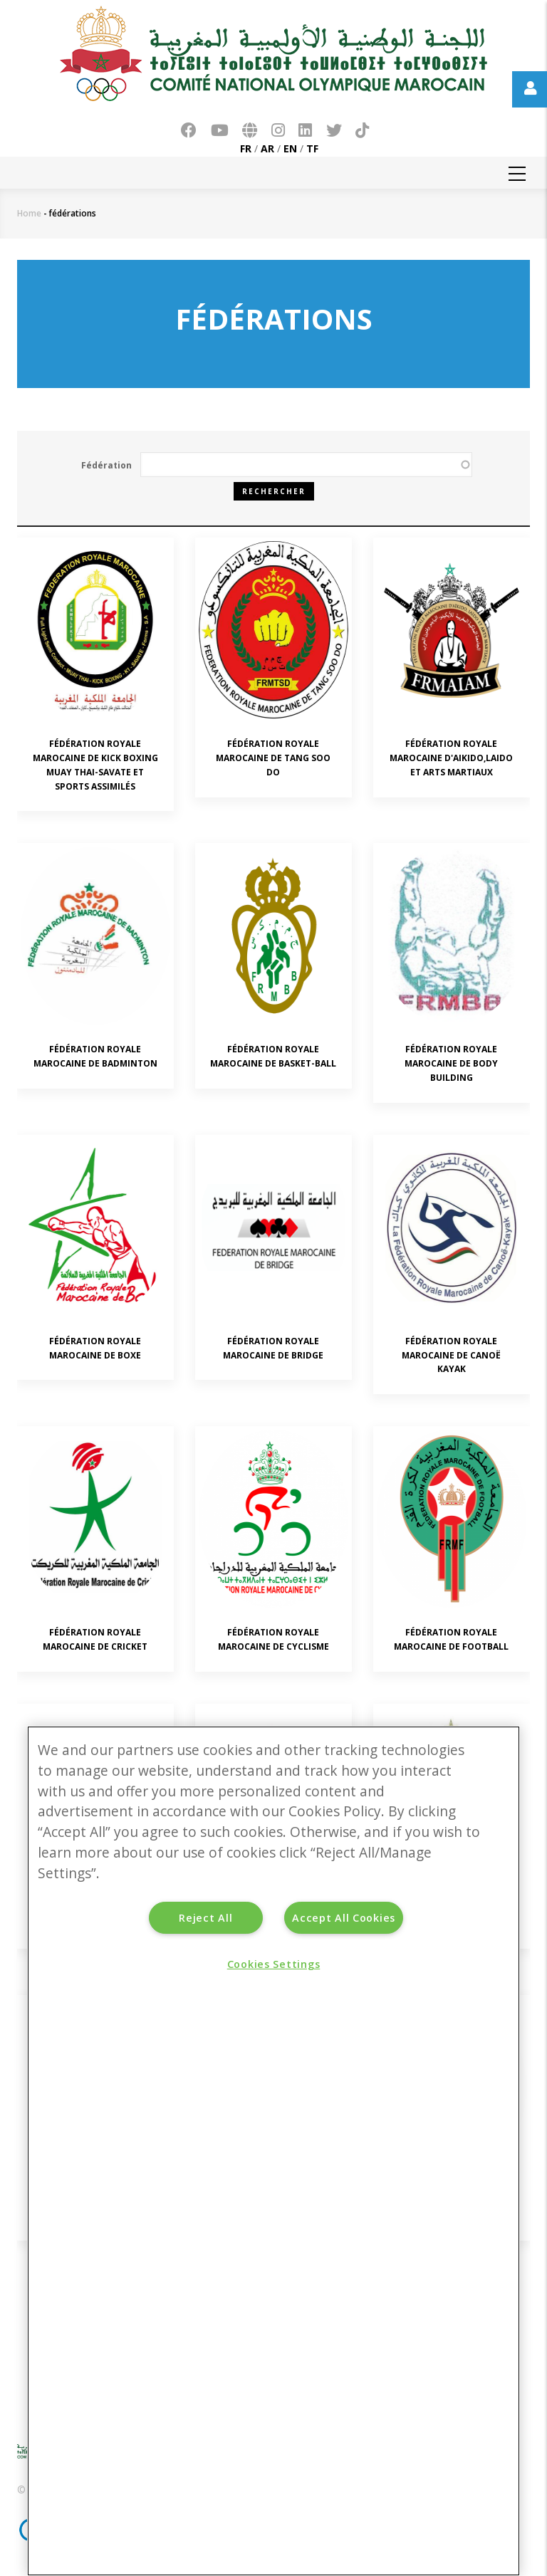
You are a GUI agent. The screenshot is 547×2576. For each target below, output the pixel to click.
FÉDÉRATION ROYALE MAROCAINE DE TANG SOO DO (273, 758)
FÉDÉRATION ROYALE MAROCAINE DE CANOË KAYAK (451, 1355)
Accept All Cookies (343, 1918)
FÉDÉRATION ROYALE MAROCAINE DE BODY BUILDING (451, 1063)
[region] (273, 2151)
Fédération (106, 465)
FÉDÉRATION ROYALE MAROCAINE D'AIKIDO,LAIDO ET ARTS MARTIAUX (451, 758)
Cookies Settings (274, 1964)
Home (29, 213)
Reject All (205, 1918)
